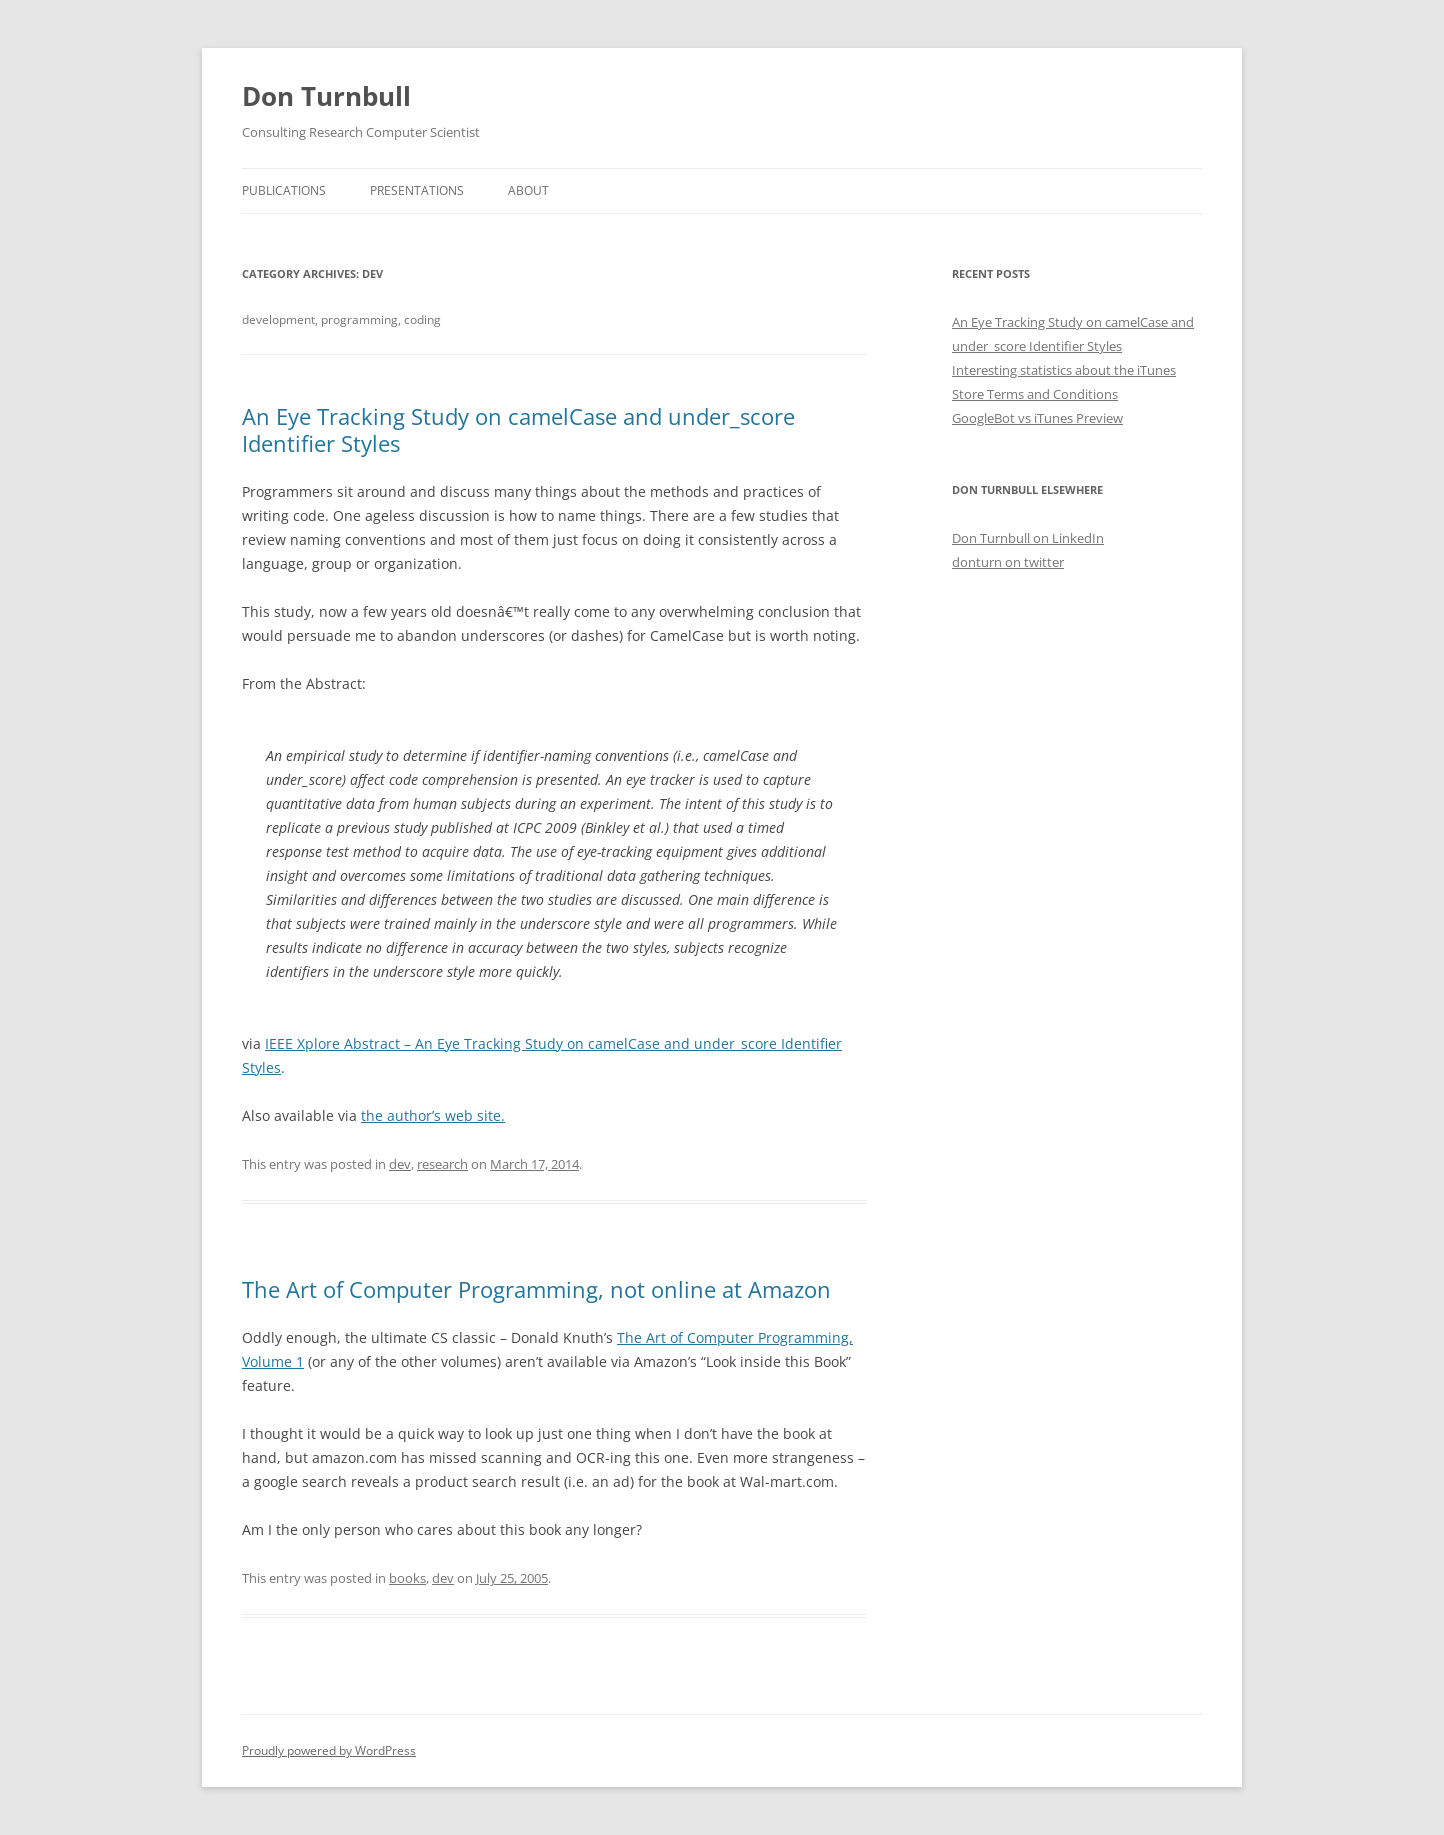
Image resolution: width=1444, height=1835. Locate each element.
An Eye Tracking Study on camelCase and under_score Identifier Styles (518, 429)
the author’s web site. (433, 1115)
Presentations (417, 190)
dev (400, 1164)
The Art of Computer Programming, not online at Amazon (536, 1289)
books (407, 1578)
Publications (284, 190)
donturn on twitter (1008, 562)
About (528, 190)
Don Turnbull (326, 96)
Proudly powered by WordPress (329, 1750)
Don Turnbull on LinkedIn (1028, 538)
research (442, 1164)
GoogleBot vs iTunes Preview (1037, 418)
